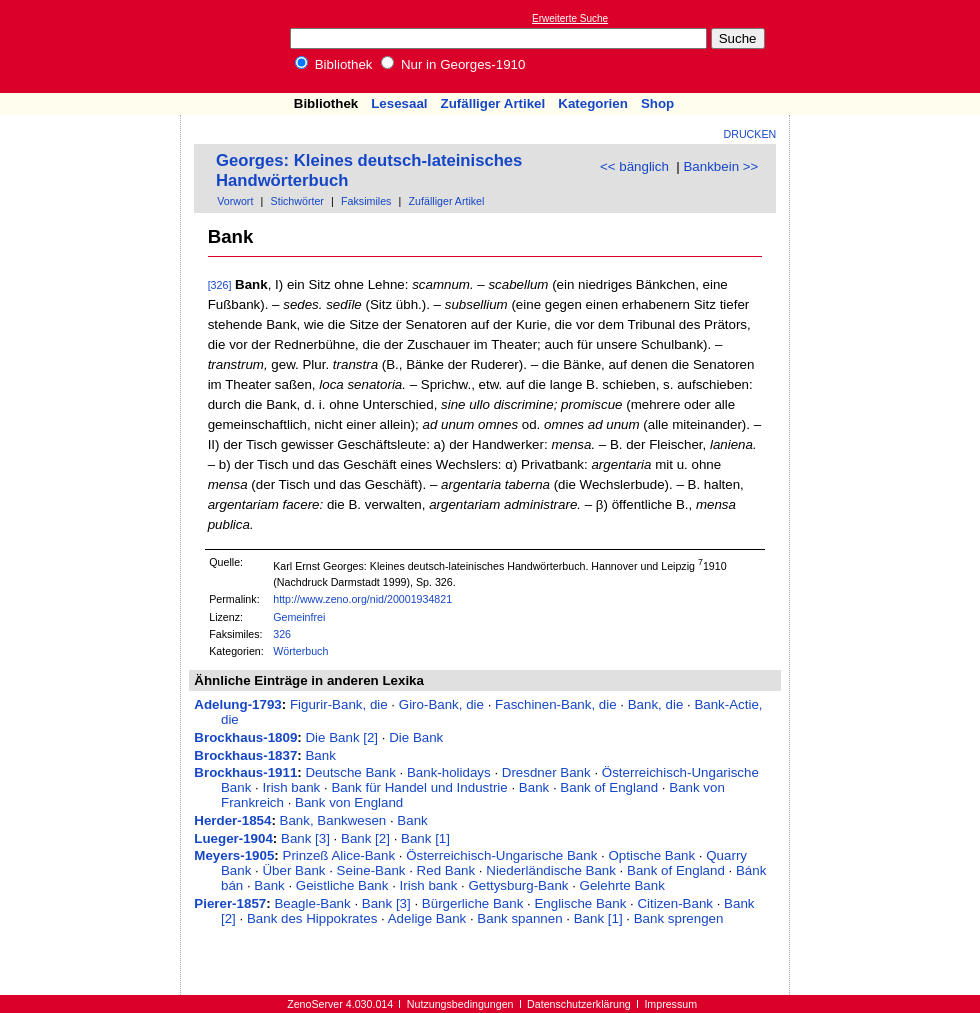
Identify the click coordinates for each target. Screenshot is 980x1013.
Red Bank (446, 870)
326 (282, 634)
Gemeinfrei (299, 617)
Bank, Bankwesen (333, 820)
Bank (320, 755)
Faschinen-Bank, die (556, 704)
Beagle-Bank (312, 903)
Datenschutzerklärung (579, 1004)
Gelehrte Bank (622, 885)
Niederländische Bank (551, 870)
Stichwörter (297, 201)
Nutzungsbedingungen (460, 1004)
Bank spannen (519, 918)
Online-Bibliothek (95, 46)
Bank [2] (365, 838)
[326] (220, 285)
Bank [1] (425, 838)
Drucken (750, 134)
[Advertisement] (888, 46)
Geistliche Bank (342, 885)
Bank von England (349, 802)
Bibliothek (334, 64)
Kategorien (593, 103)
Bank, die (656, 704)
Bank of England (609, 787)
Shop (657, 103)
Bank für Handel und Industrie (419, 787)
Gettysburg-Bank (518, 885)
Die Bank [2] (341, 737)
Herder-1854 (232, 820)
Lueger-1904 (233, 838)
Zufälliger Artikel (493, 103)
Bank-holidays (449, 772)
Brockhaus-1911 (245, 772)
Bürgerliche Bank (473, 903)
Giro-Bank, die (441, 704)
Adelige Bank (427, 918)
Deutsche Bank (350, 772)
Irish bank (291, 787)
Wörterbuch (300, 651)
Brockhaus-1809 (245, 737)
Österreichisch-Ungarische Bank (501, 855)
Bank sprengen (679, 918)
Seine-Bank (371, 870)
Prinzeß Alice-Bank (339, 855)
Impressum (670, 1004)
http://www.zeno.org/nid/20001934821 (362, 599)
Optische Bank (651, 855)
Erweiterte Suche (570, 18)
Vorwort (235, 201)
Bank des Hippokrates (312, 918)
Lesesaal (399, 103)
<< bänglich (634, 166)
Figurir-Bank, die (339, 704)
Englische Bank (580, 903)
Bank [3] (305, 838)
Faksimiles (366, 201)
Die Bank (416, 737)
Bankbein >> (720, 166)
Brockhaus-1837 (245, 755)
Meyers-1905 (234, 855)
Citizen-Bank (675, 903)
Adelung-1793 (237, 704)
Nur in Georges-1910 (453, 64)
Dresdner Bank (546, 772)
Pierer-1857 (230, 903)
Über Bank (293, 870)
